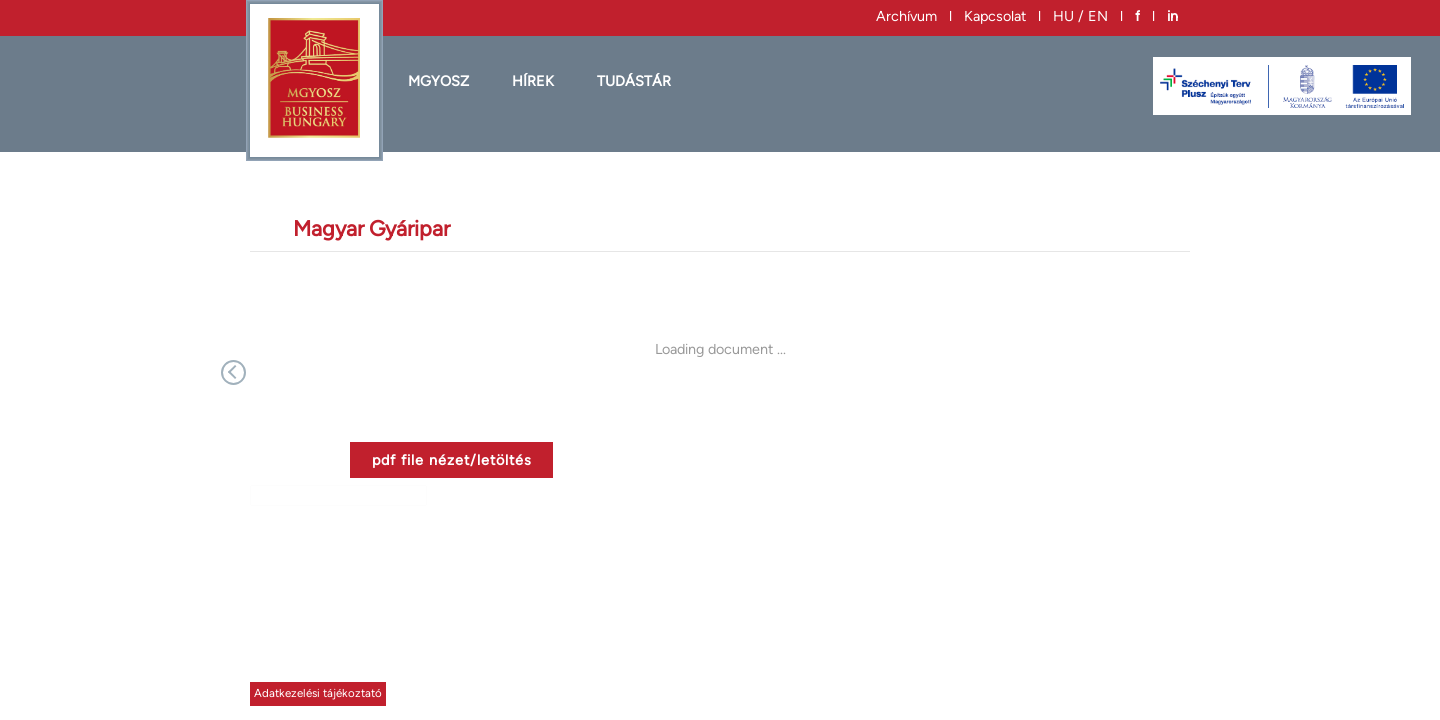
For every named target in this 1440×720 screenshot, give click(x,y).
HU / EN (1080, 16)
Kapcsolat (995, 16)
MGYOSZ (438, 81)
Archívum (906, 16)
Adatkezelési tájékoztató (318, 693)
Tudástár (634, 81)
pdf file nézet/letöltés (452, 460)
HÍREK (533, 81)
